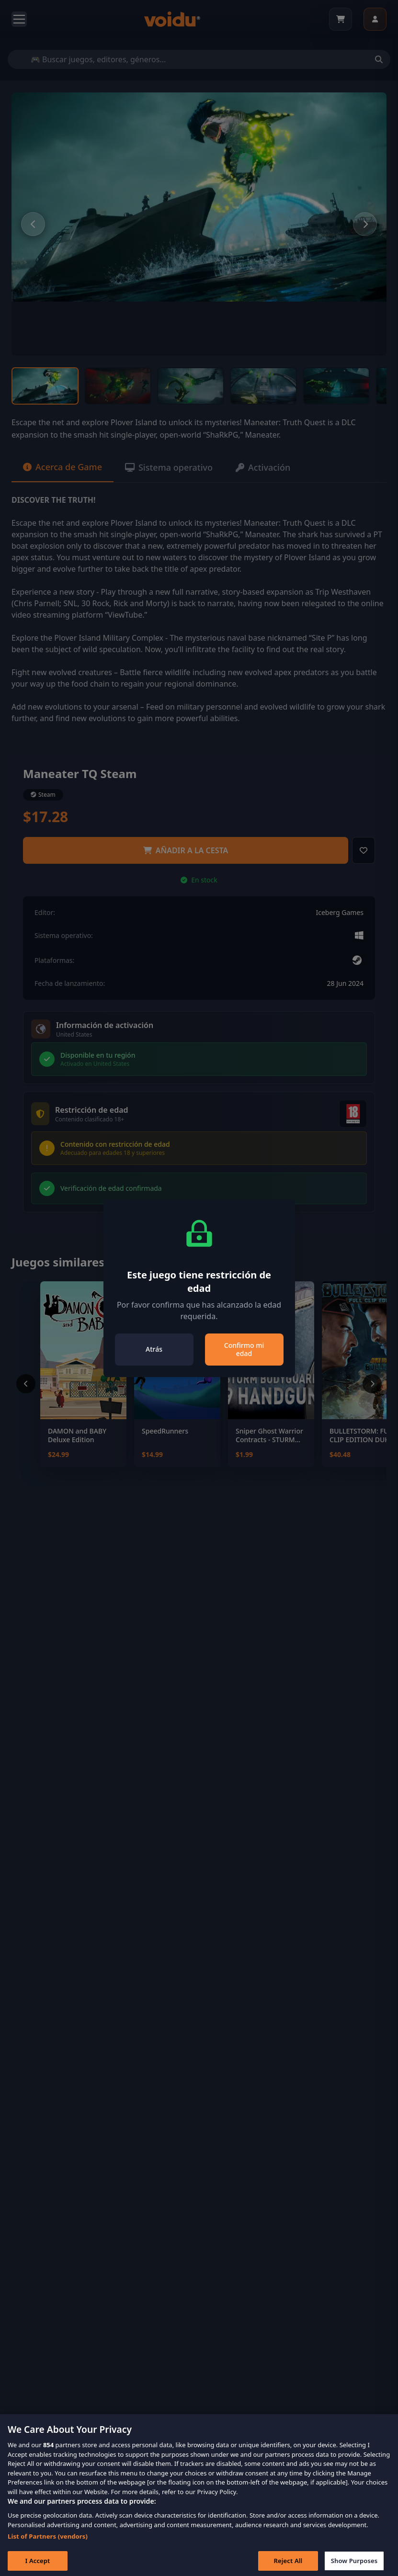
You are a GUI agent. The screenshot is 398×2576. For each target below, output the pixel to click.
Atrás (154, 1349)
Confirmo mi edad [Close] (244, 1349)
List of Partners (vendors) (48, 2544)
